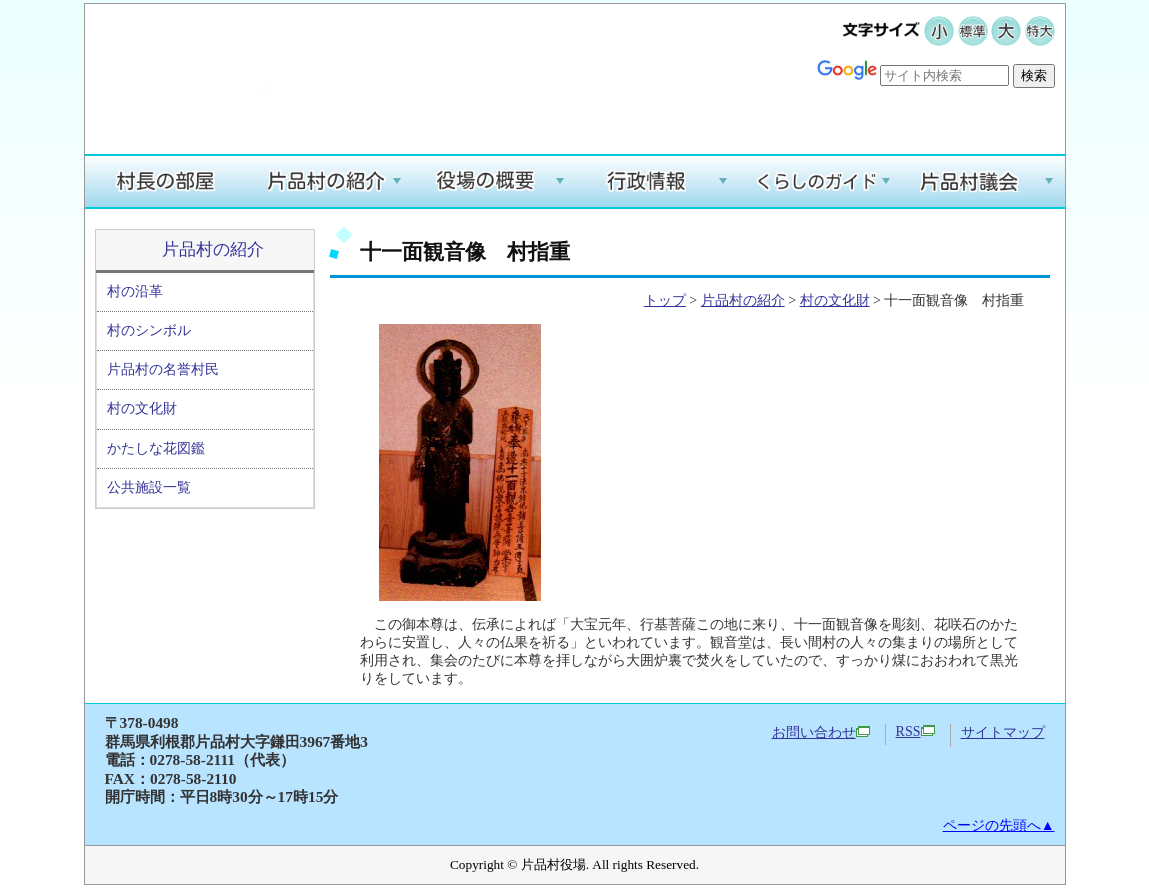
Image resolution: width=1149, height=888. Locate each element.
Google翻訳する (995, 106)
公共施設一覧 (149, 487)
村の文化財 (142, 408)
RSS (915, 731)
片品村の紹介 (213, 249)
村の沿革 (135, 291)
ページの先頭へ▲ (999, 825)
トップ (665, 300)
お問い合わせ (821, 732)
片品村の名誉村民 (163, 369)
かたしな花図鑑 (156, 448)
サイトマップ (1003, 732)
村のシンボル (149, 330)
